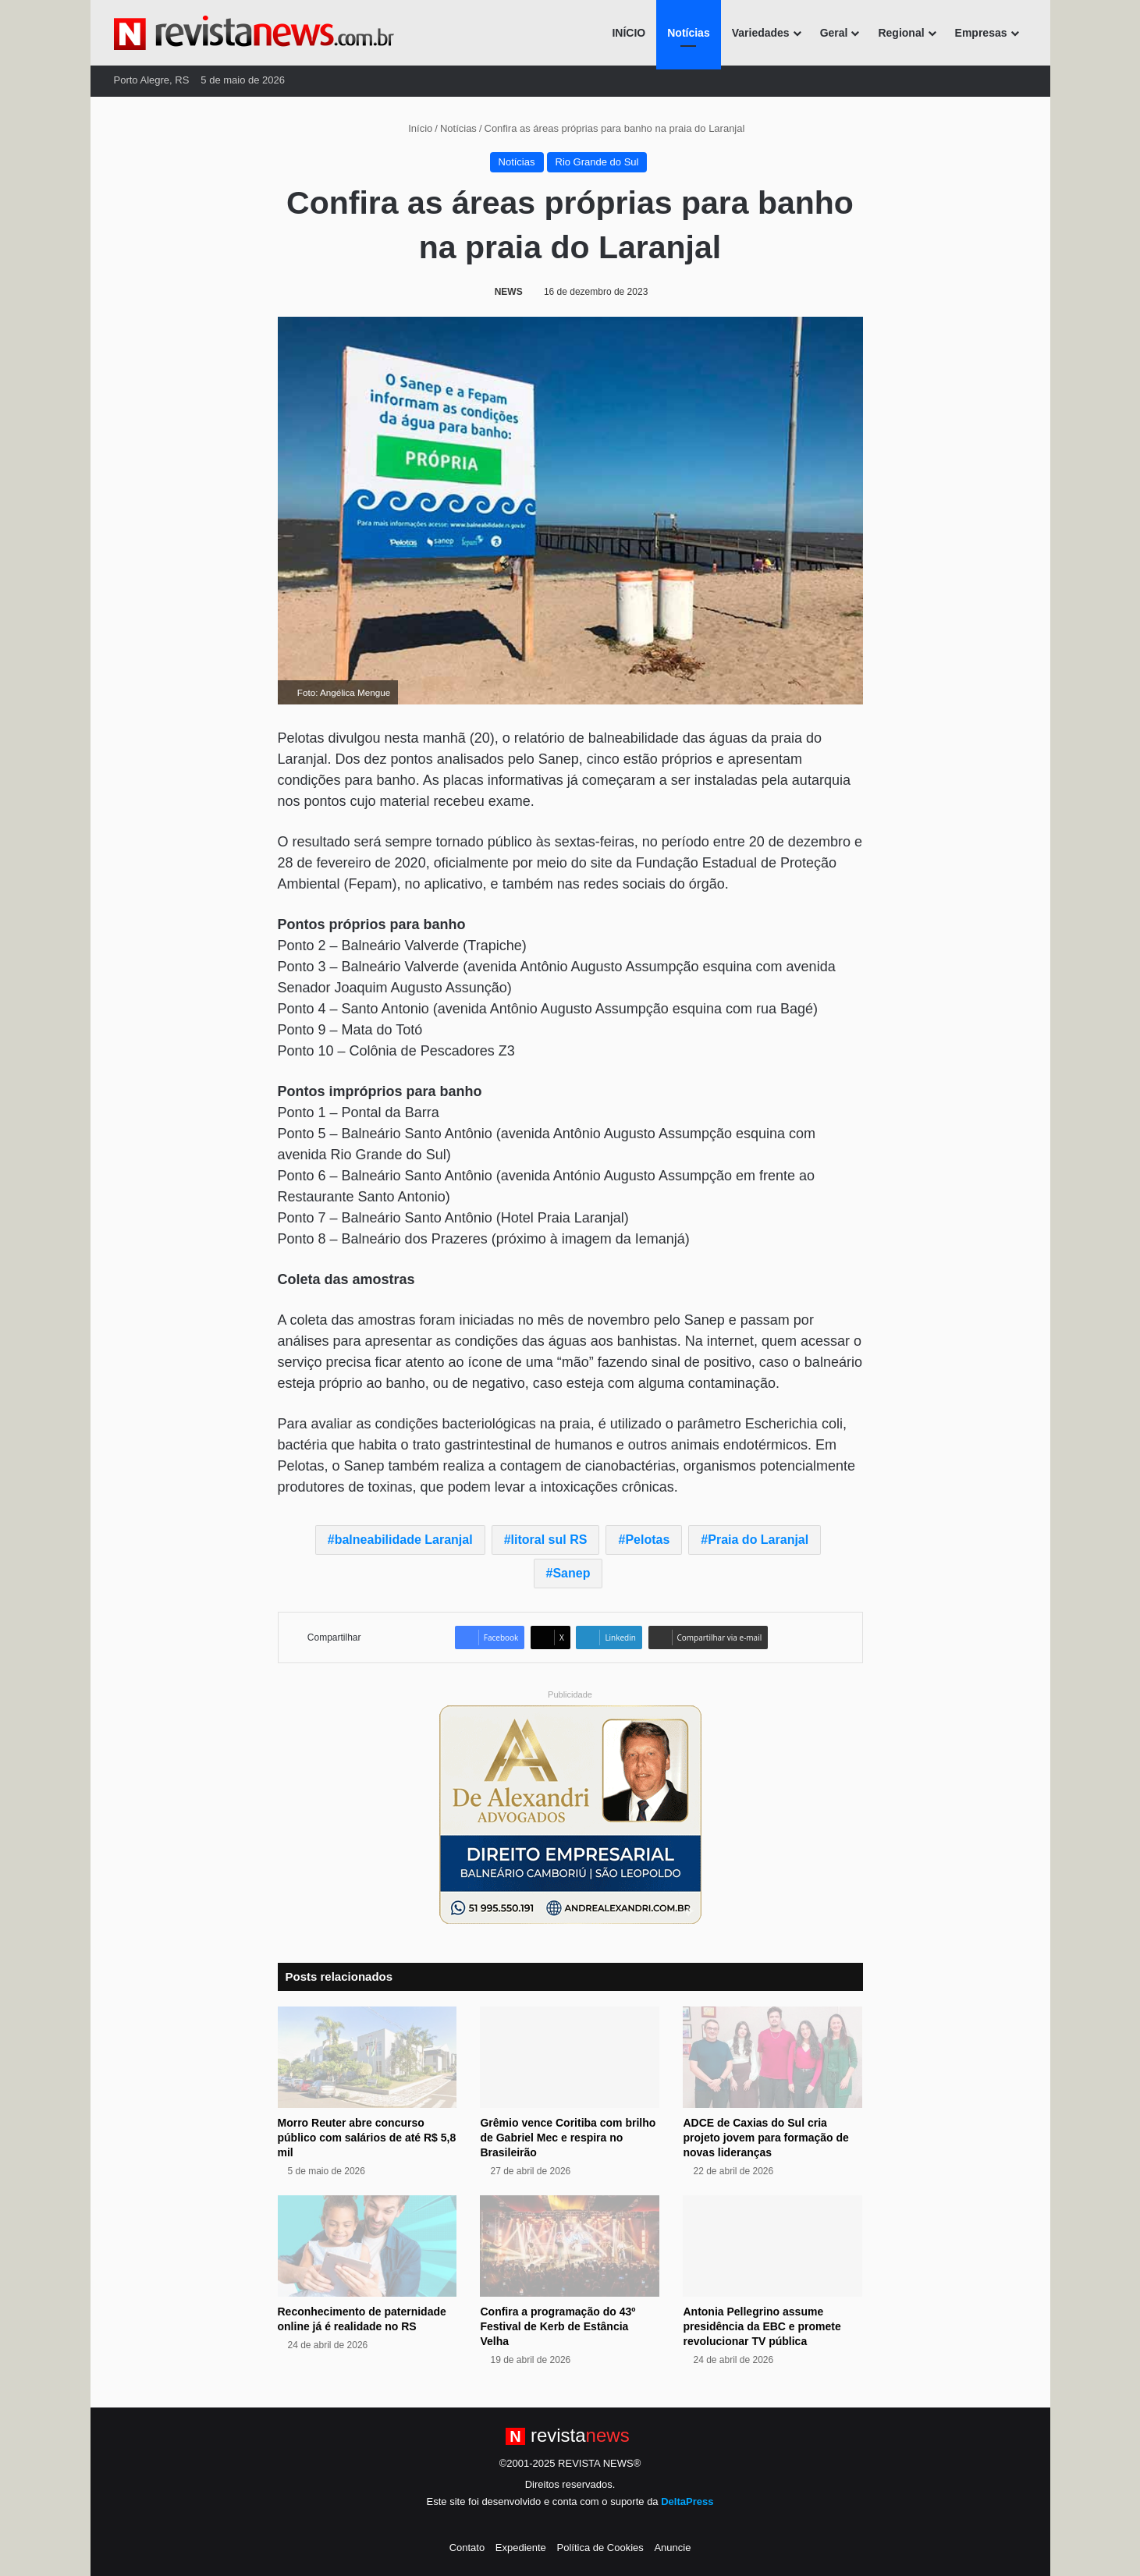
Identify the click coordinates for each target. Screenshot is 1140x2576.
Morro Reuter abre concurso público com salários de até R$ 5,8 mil (367, 2138)
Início (414, 128)
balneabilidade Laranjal (404, 1539)
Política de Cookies (599, 2547)
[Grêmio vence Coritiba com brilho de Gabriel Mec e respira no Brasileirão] (569, 2057)
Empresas (981, 33)
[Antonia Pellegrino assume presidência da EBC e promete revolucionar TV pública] (772, 2246)
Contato (467, 2547)
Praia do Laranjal (758, 1539)
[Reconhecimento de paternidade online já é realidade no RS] (367, 2246)
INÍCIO (628, 33)
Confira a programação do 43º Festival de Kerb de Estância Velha (557, 2326)
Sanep (571, 1573)
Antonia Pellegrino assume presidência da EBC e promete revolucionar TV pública (761, 2326)
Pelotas (647, 1539)
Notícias (688, 33)
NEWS (509, 291)
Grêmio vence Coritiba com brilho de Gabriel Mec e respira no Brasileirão (567, 2138)
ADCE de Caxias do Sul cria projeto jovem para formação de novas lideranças (765, 2138)
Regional (901, 33)
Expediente (520, 2547)
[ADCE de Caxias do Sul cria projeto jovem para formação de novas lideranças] (772, 2057)
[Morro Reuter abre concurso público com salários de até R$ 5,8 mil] (367, 2057)
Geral (834, 33)
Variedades (761, 33)
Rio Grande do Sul (597, 162)
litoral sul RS (549, 1539)
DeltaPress (687, 2501)
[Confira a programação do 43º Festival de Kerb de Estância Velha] (569, 2246)
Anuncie (672, 2547)
